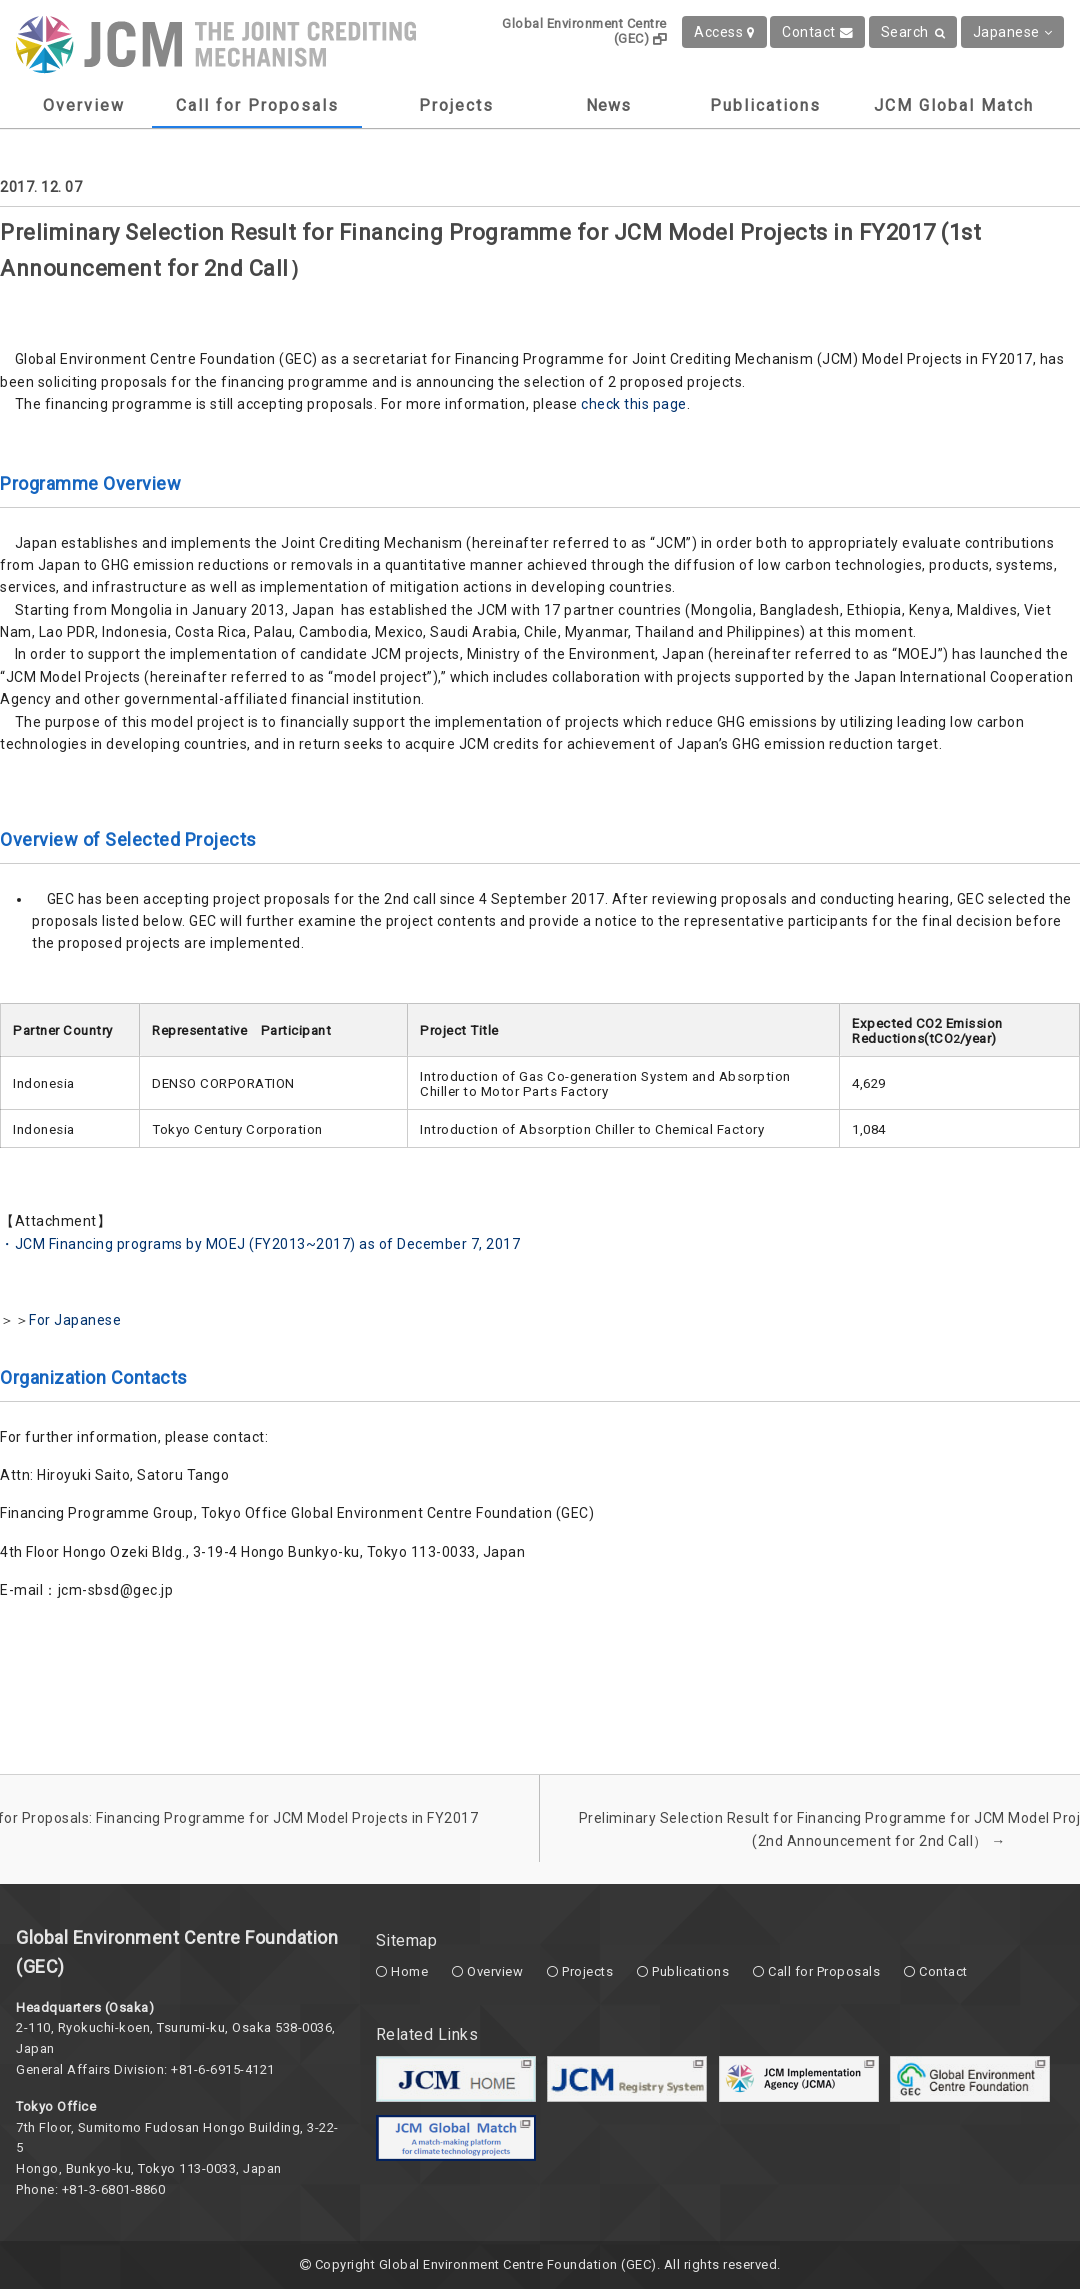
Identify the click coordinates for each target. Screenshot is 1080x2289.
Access (724, 32)
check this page (634, 404)
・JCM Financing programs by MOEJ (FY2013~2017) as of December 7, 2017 (260, 1244)
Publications (765, 105)
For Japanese (75, 1320)
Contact (817, 32)
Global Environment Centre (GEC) (584, 31)
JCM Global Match (954, 105)
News (608, 105)
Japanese (1013, 32)
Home (409, 1971)
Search (913, 32)
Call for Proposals (257, 105)
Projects (456, 105)
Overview (84, 105)
